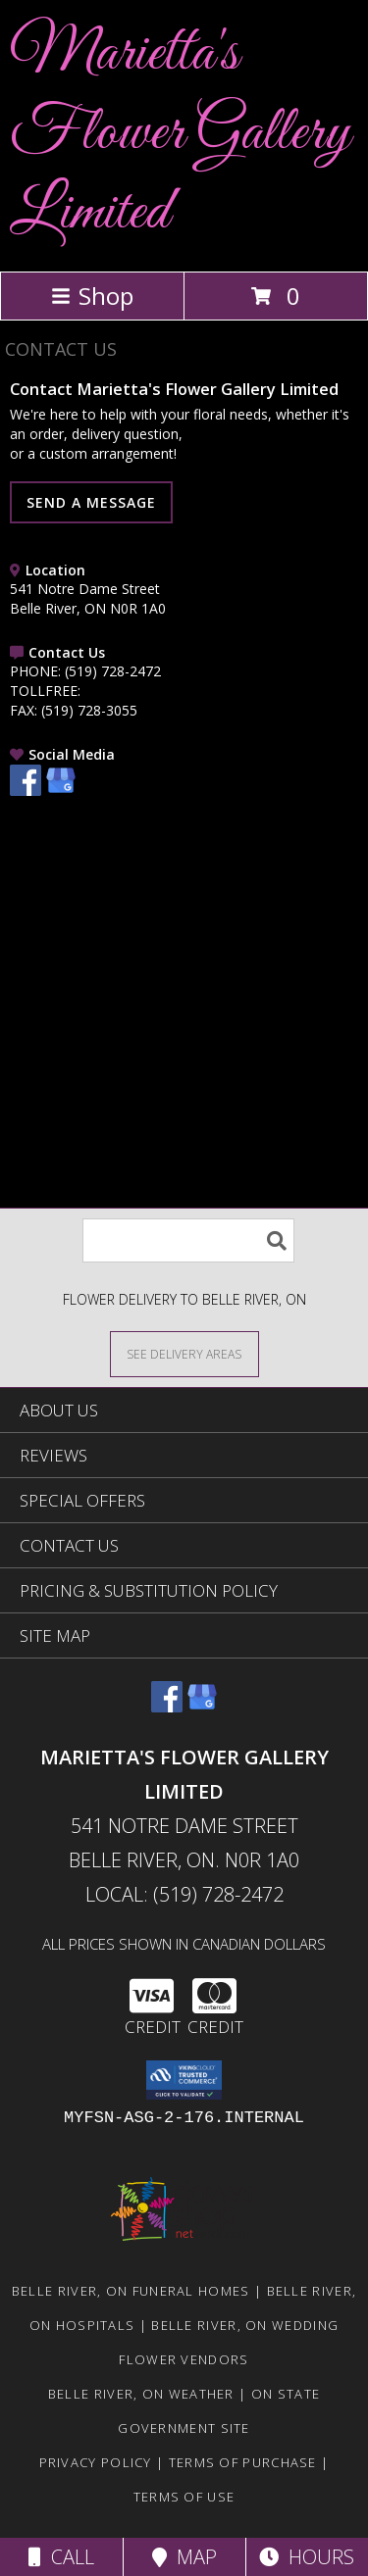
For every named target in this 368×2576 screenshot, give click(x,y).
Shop (92, 295)
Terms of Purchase (243, 2462)
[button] (184, 2080)
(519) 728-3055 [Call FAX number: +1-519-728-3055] (89, 710)
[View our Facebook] (25, 790)
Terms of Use (184, 2496)
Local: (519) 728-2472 (184, 1894)
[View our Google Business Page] (61, 790)
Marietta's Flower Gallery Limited (181, 134)
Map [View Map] (184, 2557)
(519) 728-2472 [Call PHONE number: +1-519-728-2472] (113, 671)
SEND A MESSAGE (91, 502)
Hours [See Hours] (306, 2557)
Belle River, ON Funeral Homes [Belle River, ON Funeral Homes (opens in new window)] (131, 2291)
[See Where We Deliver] (184, 1353)
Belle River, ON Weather (141, 2394)
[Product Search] (188, 1240)
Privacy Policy (95, 2462)
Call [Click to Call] (61, 2557)
